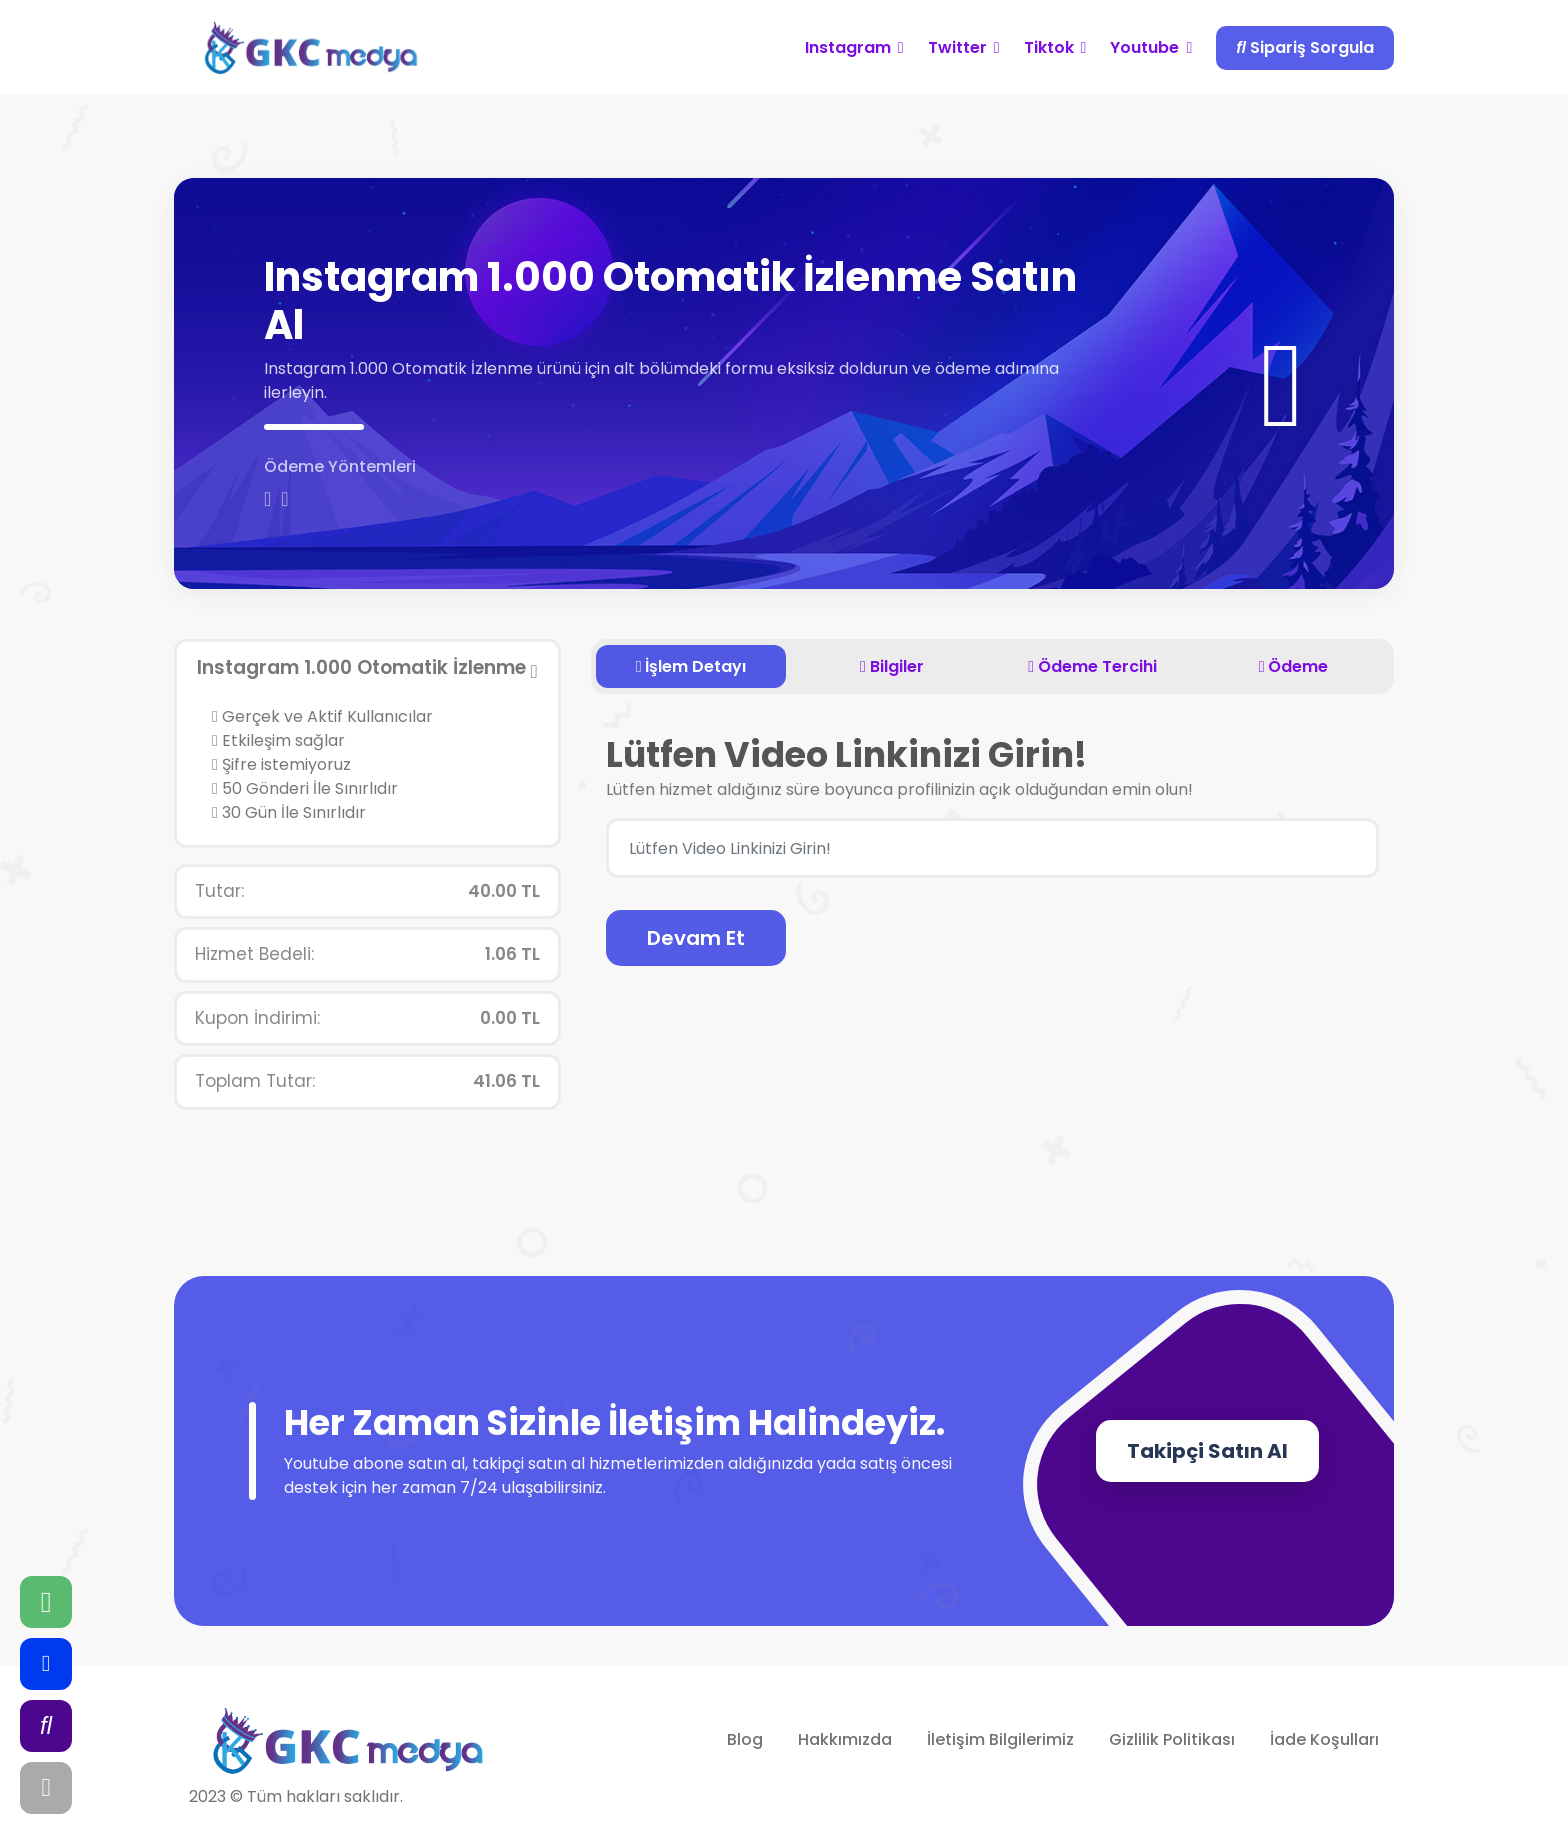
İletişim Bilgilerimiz (1000, 1739)
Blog (745, 1739)
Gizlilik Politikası (1172, 1739)
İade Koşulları (1324, 1739)
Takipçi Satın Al (1207, 1451)
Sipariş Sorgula (1305, 47)
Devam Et (696, 938)
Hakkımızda (845, 1739)
